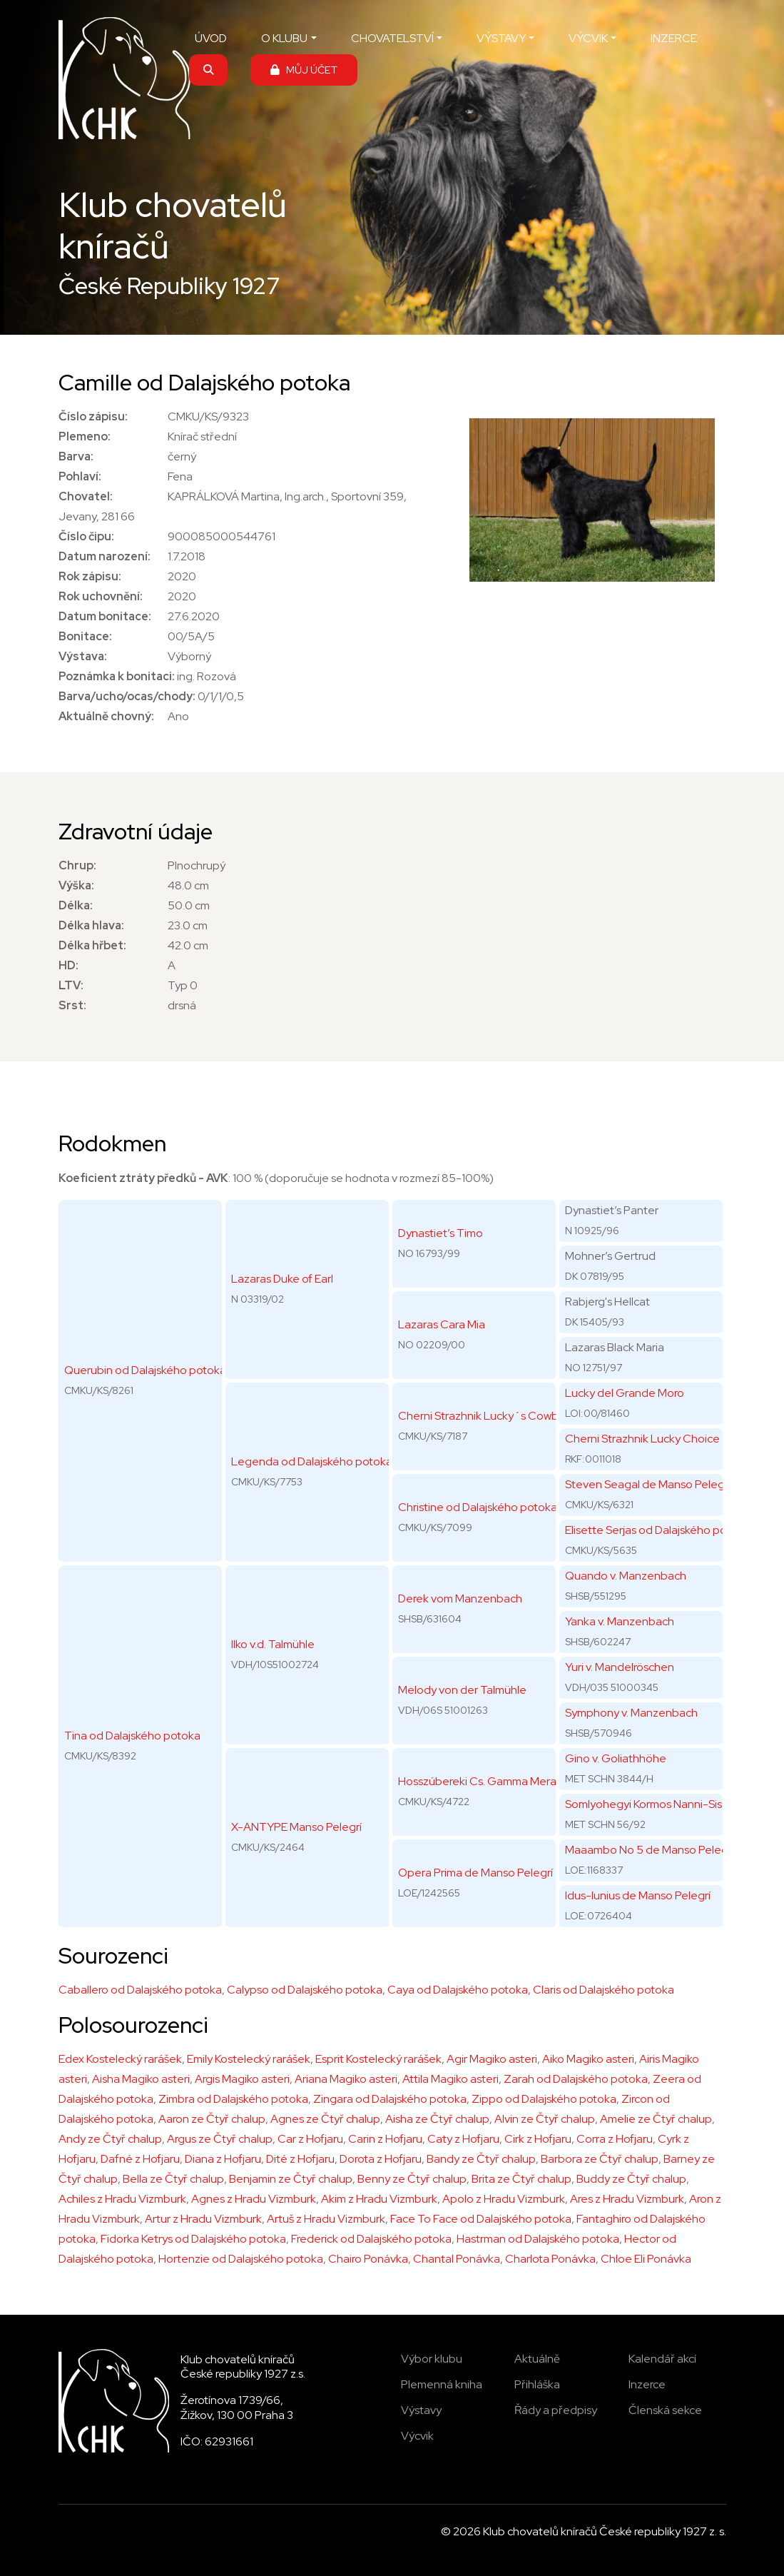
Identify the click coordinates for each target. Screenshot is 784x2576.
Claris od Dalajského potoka (603, 1989)
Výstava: (82, 656)
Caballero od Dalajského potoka (140, 1989)
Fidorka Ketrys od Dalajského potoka (193, 2238)
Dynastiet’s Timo (440, 1233)
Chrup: (77, 865)
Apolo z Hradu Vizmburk (503, 2198)
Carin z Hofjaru (385, 2138)
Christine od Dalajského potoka (477, 1507)
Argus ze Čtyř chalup (220, 2138)
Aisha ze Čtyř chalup (437, 2118)
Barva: (75, 456)
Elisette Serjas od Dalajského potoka (657, 1529)
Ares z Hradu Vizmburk (627, 2198)
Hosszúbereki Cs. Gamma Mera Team (493, 1781)
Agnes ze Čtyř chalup (325, 2118)
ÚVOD (211, 38)
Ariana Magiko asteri (346, 2078)
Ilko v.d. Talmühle (273, 1644)
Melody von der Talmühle (462, 1689)
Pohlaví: (79, 476)
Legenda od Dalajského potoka (311, 1461)
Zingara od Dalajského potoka (390, 2098)
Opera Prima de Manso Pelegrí (475, 1872)
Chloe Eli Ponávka (646, 2258)
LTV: (70, 985)
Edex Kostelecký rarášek (120, 2058)
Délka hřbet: (92, 945)
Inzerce (647, 2384)
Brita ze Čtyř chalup (521, 2178)
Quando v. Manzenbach (625, 1575)
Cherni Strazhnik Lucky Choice (642, 1438)
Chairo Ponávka (368, 2258)
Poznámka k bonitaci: (116, 676)
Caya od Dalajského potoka (457, 1989)
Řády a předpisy (555, 2410)
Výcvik (417, 2435)
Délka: (75, 905)
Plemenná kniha (441, 2384)
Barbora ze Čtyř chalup (599, 2158)
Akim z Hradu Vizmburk (379, 2198)
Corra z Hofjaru (614, 2138)
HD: (68, 965)
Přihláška (537, 2384)
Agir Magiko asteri (492, 2058)
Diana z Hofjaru (223, 2158)
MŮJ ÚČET (303, 69)
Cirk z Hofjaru (537, 2138)
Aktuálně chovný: (106, 716)
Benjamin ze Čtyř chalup (290, 2178)
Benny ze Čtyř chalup (412, 2178)
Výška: (76, 885)
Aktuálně (537, 2358)
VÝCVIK (588, 38)
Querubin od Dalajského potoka (145, 1370)
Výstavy (421, 2410)
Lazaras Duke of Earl (282, 1278)
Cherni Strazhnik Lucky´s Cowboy (484, 1415)
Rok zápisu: (89, 576)
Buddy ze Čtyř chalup (631, 2178)
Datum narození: (104, 556)
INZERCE (674, 38)
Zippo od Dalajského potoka (544, 2098)
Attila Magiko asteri (450, 2078)
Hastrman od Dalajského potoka (538, 2238)
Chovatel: (85, 496)
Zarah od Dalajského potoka (576, 2078)
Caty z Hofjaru (463, 2138)
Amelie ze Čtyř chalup (656, 2118)
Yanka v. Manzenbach (619, 1621)
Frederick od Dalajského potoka (371, 2238)
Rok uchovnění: (100, 596)
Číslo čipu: (86, 536)
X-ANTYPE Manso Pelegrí (296, 1826)
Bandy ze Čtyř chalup (481, 2158)
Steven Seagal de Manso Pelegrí (647, 1484)
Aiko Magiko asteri (588, 2058)
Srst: (72, 1005)
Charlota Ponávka (550, 2258)
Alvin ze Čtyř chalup (544, 2118)
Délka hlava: (91, 925)
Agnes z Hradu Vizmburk (253, 2198)
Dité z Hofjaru (300, 2158)
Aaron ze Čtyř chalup (211, 2118)
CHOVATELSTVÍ (392, 38)
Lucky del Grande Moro (624, 1392)
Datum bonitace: (104, 616)
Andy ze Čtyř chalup (110, 2138)
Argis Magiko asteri (242, 2078)
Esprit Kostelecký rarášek (378, 2058)
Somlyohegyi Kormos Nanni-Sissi (647, 1804)
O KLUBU (284, 38)
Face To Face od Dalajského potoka (480, 2218)
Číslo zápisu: (93, 416)
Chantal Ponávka (456, 2258)
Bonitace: (85, 636)
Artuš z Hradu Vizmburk (326, 2218)
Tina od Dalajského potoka (132, 1735)
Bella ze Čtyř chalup (173, 2178)
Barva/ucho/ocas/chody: (126, 696)
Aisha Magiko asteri (141, 2078)
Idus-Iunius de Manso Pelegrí (638, 1895)
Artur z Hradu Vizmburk (203, 2218)
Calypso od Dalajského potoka (304, 1989)
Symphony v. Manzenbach (631, 1712)
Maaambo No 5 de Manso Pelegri (649, 1849)
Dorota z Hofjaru (381, 2158)
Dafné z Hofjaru (140, 2158)
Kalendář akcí (662, 2358)
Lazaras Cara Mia (441, 1324)
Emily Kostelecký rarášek (248, 2058)
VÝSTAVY (501, 38)
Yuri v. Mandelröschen (619, 1667)
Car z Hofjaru (310, 2138)
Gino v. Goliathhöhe (615, 1758)
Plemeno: (84, 436)
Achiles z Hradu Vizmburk (122, 2198)
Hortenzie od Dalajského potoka (240, 2258)
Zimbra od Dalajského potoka (233, 2098)
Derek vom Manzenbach (460, 1598)
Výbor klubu (431, 2358)
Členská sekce (665, 2410)
